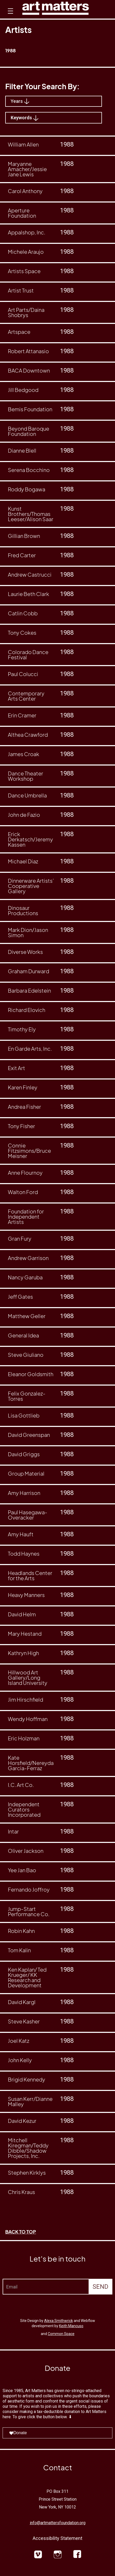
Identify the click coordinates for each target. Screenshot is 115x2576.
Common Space (61, 2334)
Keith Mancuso (71, 2326)
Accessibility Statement (57, 2538)
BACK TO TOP (20, 2232)
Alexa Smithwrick (58, 2321)
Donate (18, 2433)
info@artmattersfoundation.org (57, 2522)
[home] (55, 9)
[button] (10, 15)
